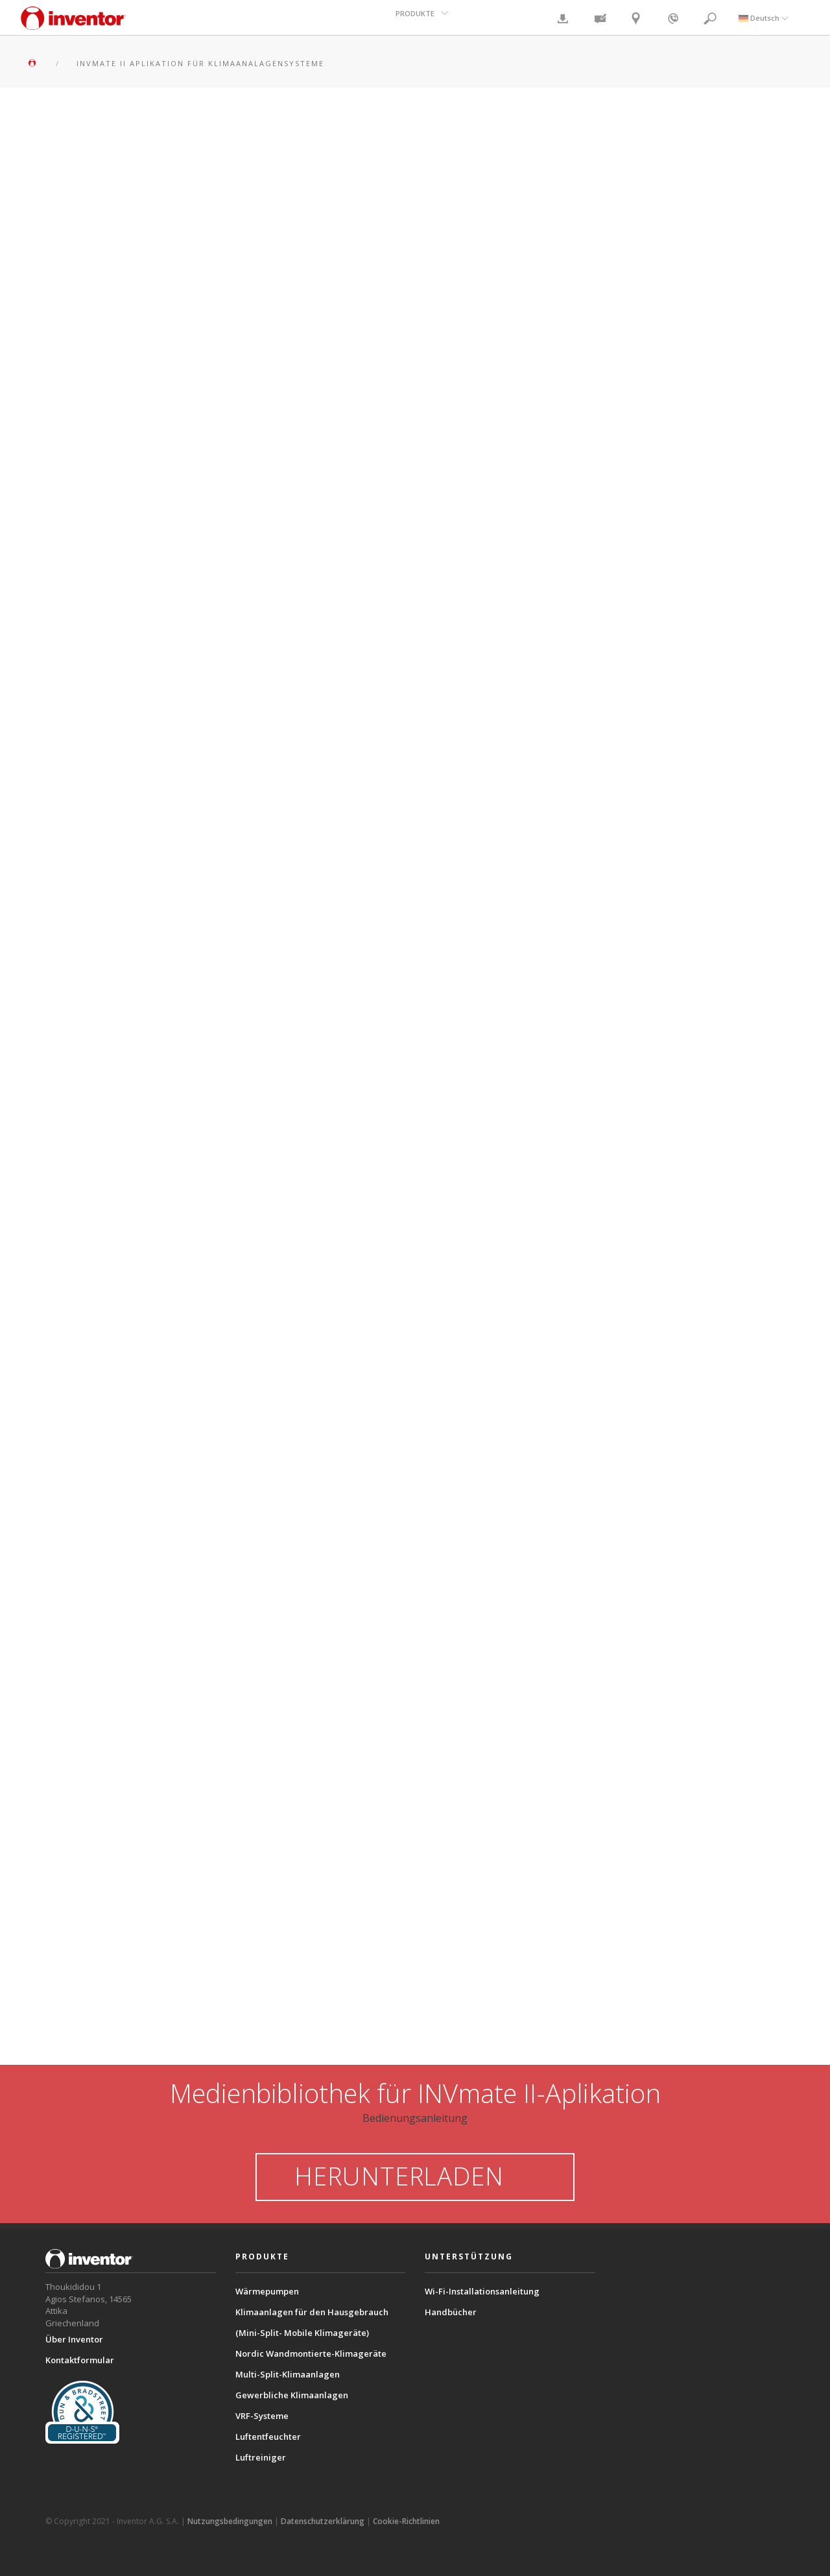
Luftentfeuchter (268, 2436)
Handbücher (451, 2312)
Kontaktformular (79, 2360)
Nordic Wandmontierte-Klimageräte (310, 2353)
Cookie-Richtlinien (406, 2521)
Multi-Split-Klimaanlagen (287, 2374)
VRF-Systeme (262, 2416)
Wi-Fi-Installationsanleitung (482, 2291)
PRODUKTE (416, 17)
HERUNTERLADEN (415, 2176)
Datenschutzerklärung (322, 2521)
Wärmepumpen (267, 2291)
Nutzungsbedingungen (229, 2521)
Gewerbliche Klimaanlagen (291, 2395)
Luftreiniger (260, 2457)
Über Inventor (74, 2339)
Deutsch (763, 17)
